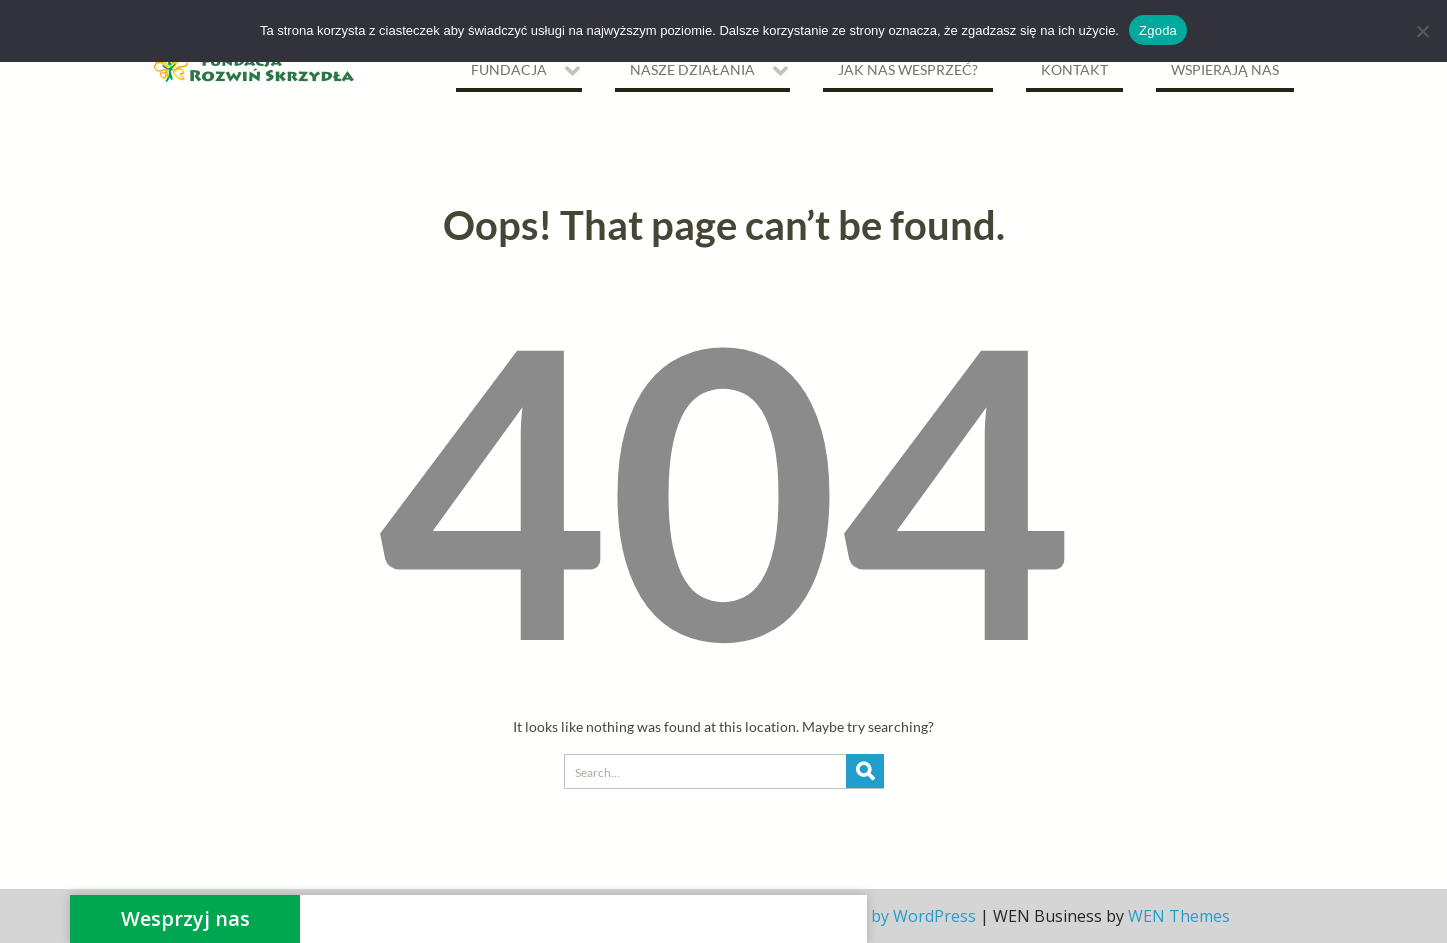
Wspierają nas (1225, 69)
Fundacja (509, 69)
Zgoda (1158, 30)
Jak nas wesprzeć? (908, 69)
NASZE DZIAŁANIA (692, 69)
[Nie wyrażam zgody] (1422, 31)
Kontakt (1074, 69)
